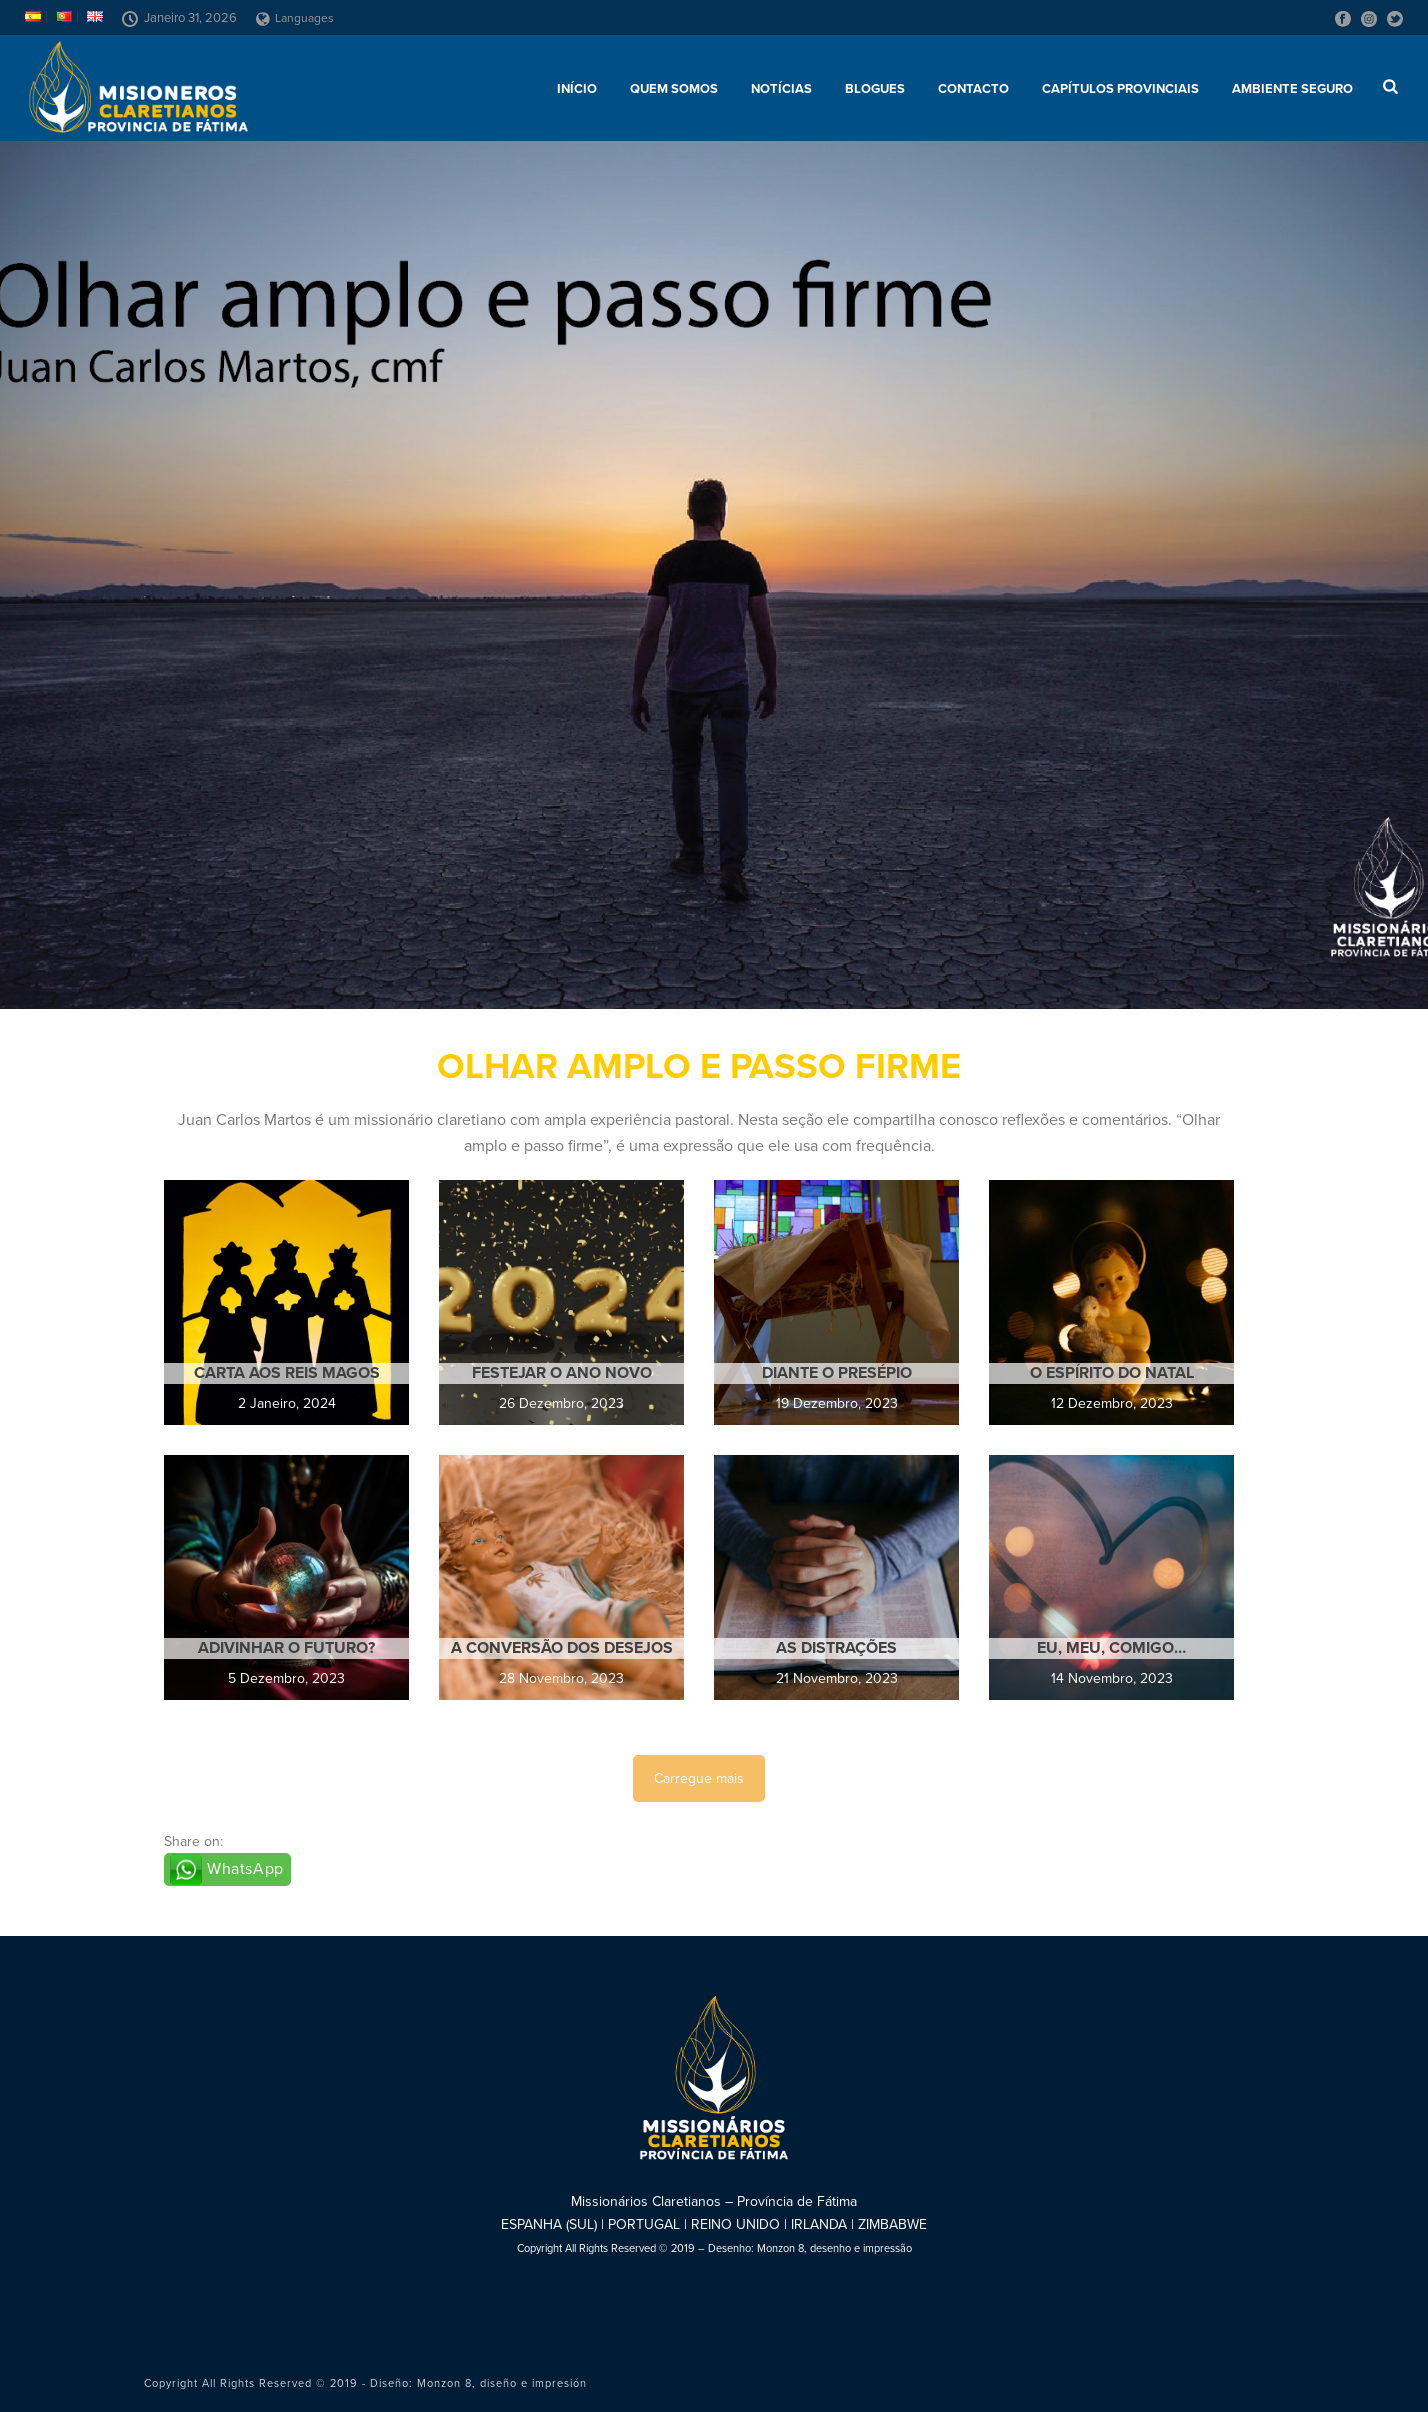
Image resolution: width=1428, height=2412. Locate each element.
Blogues (875, 89)
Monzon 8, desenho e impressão (834, 2248)
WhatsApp (245, 1869)
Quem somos (674, 89)
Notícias (781, 89)
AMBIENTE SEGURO (1292, 89)
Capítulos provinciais (1120, 89)
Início (577, 89)
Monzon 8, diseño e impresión (502, 2383)
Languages (295, 18)
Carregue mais (699, 1778)
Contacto (973, 89)
